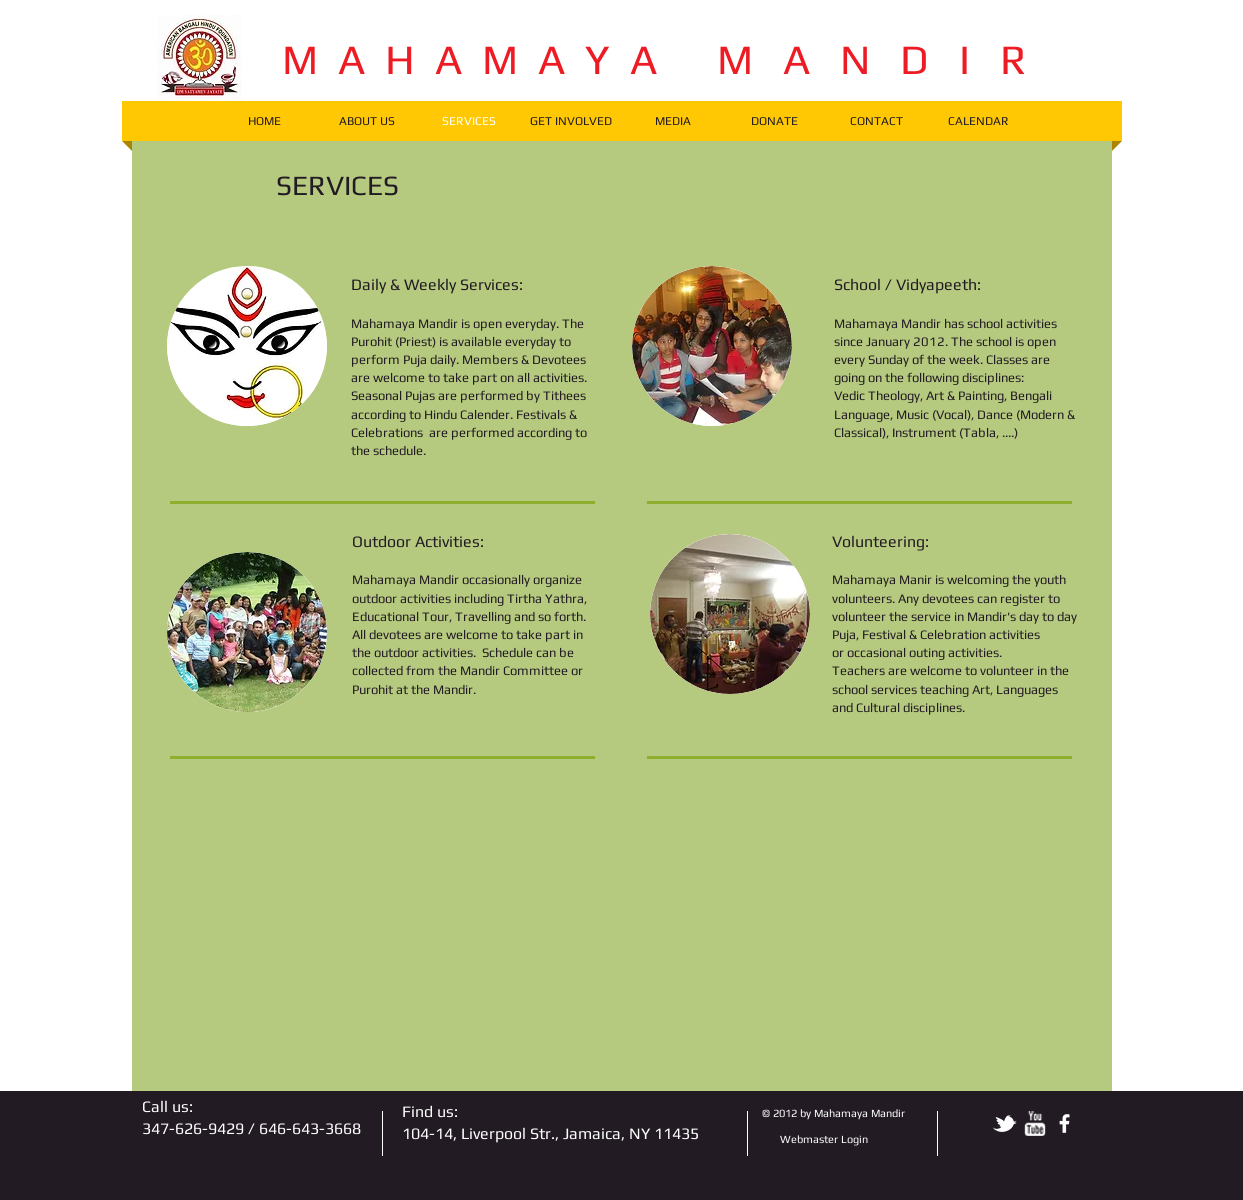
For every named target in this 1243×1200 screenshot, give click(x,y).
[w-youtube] (1034, 1123)
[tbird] (1004, 1123)
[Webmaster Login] (824, 1140)
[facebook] (1064, 1123)
